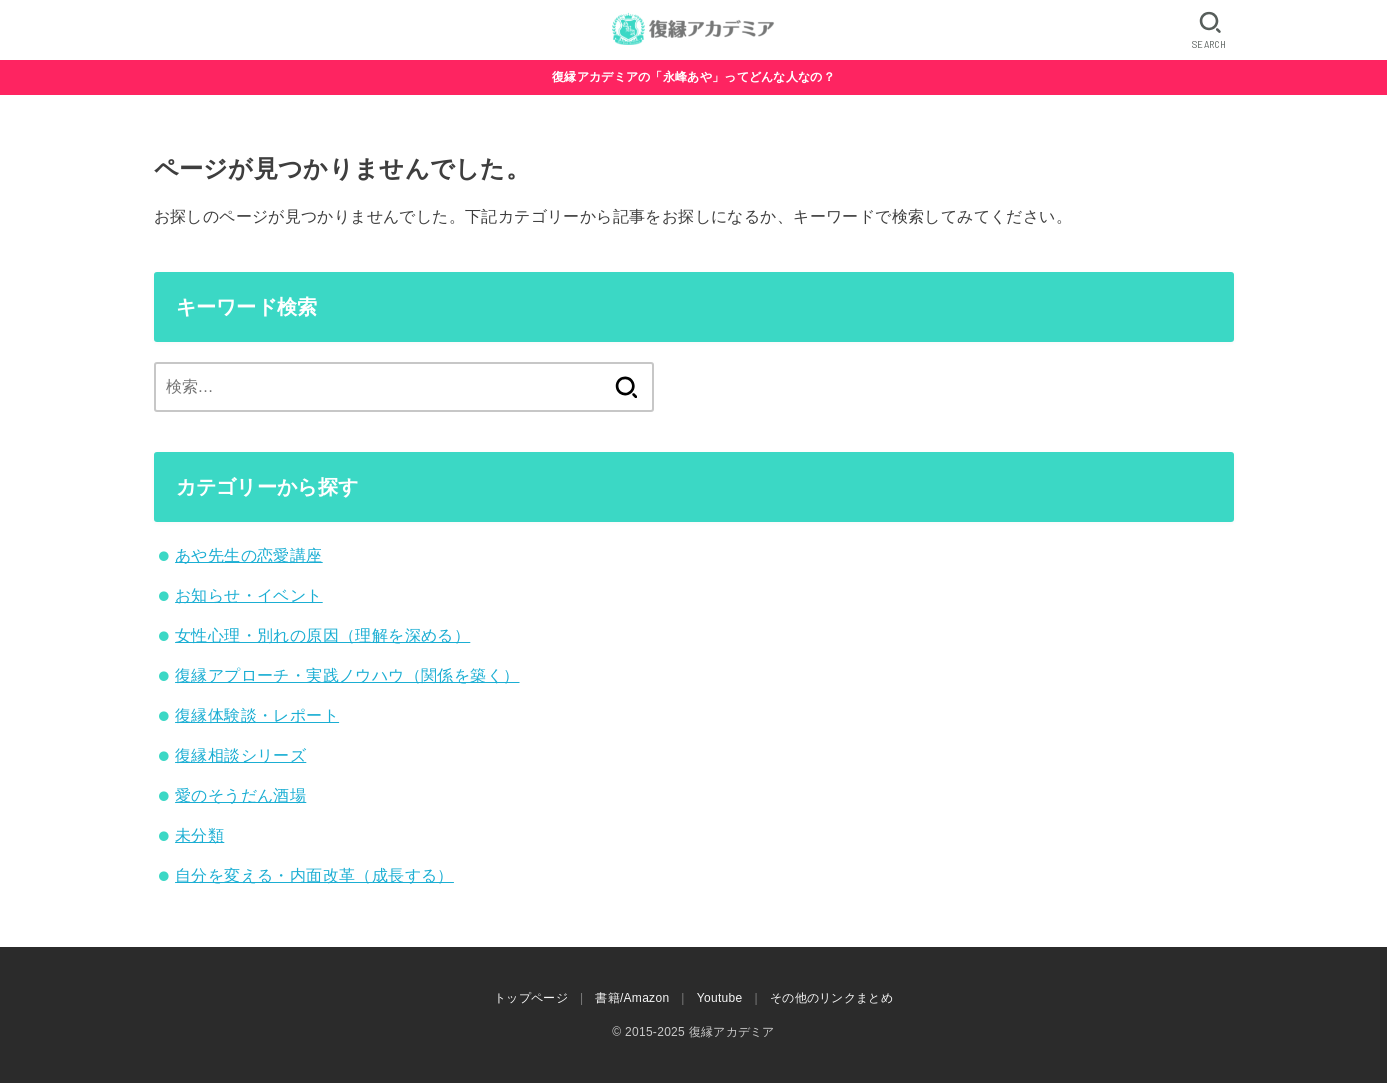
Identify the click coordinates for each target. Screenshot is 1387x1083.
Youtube (720, 998)
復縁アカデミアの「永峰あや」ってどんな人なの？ (693, 77)
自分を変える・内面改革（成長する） (314, 875)
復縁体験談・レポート (257, 715)
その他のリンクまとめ (831, 998)
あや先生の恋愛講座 (249, 555)
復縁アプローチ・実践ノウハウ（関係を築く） (347, 675)
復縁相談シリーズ (240, 755)
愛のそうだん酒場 (240, 795)
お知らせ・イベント (249, 595)
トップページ (531, 998)
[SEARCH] (1209, 30)
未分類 (199, 835)
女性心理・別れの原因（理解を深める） (322, 635)
